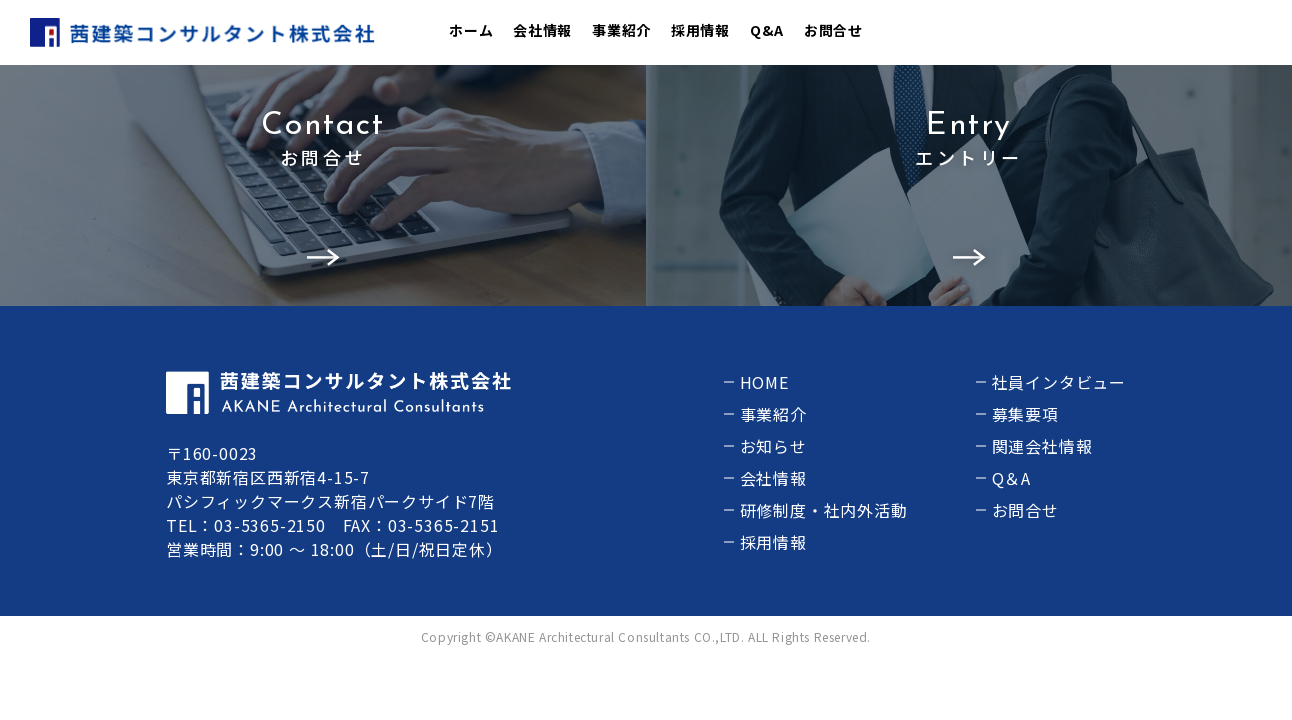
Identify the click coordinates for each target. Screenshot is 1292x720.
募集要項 (1025, 414)
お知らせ (773, 446)
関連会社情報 (1042, 446)
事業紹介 (621, 30)
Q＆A (1011, 478)
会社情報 (542, 30)
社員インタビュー (1059, 382)
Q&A (767, 30)
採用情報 (700, 30)
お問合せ (833, 30)
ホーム (471, 30)
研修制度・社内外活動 (824, 510)
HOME (764, 382)
